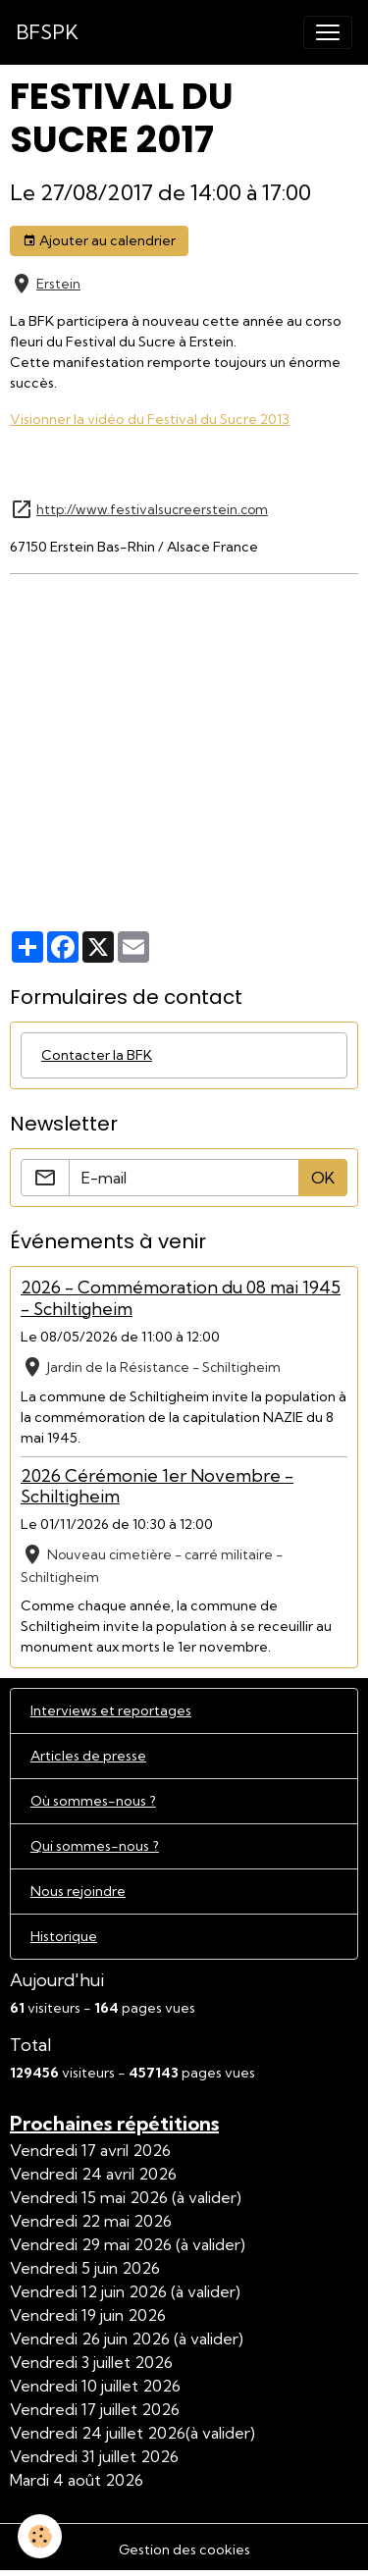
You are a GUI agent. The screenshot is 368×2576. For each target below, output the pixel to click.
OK (323, 1177)
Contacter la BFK (96, 1055)
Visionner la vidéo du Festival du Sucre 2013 (149, 419)
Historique (63, 1936)
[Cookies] (40, 2536)
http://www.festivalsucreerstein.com (152, 509)
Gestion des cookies (184, 2549)
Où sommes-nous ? (93, 1801)
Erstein (58, 283)
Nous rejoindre (78, 1891)
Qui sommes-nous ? (94, 1846)
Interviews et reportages (110, 1710)
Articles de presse (88, 1755)
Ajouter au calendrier (99, 241)
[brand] (47, 32)
